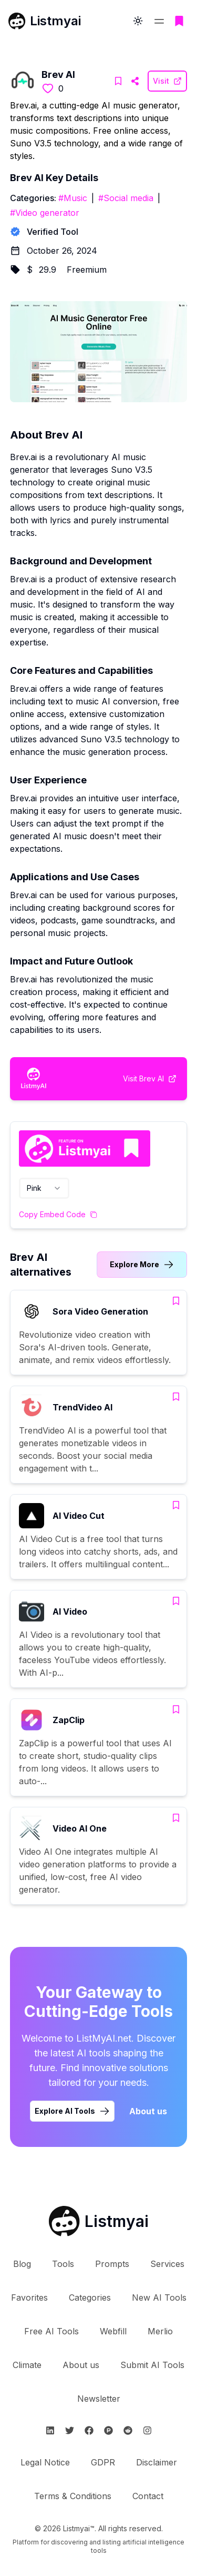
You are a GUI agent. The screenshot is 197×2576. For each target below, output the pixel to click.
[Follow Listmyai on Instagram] (147, 2430)
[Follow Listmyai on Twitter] (69, 2430)
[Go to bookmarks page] (179, 21)
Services (167, 2264)
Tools (63, 2264)
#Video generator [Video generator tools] (44, 212)
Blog (22, 2264)
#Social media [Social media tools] (125, 198)
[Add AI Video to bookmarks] (175, 1601)
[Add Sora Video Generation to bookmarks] (175, 1300)
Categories (90, 2297)
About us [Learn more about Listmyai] (148, 2111)
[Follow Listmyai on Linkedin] (50, 2430)
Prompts (112, 2264)
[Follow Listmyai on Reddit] (127, 2430)
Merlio (160, 2331)
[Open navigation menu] (159, 21)
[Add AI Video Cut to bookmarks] (175, 1505)
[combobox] (44, 1188)
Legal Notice (45, 2462)
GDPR (103, 2462)
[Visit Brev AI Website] (135, 81)
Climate (27, 2365)
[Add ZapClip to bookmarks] (175, 1709)
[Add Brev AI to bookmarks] (118, 81)
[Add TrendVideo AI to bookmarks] (175, 1396)
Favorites (29, 2297)
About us (81, 2365)
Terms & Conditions (72, 2496)
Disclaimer (156, 2462)
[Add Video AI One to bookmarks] (175, 1817)
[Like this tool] (48, 88)
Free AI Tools (51, 2331)
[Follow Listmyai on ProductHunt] (108, 2430)
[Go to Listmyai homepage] (99, 2221)
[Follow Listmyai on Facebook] (89, 2430)
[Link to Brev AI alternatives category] (142, 1264)
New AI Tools (159, 2297)
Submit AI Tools (152, 2365)
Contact (147, 2496)
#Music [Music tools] (72, 198)
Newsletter (98, 2398)
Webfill (113, 2331)
